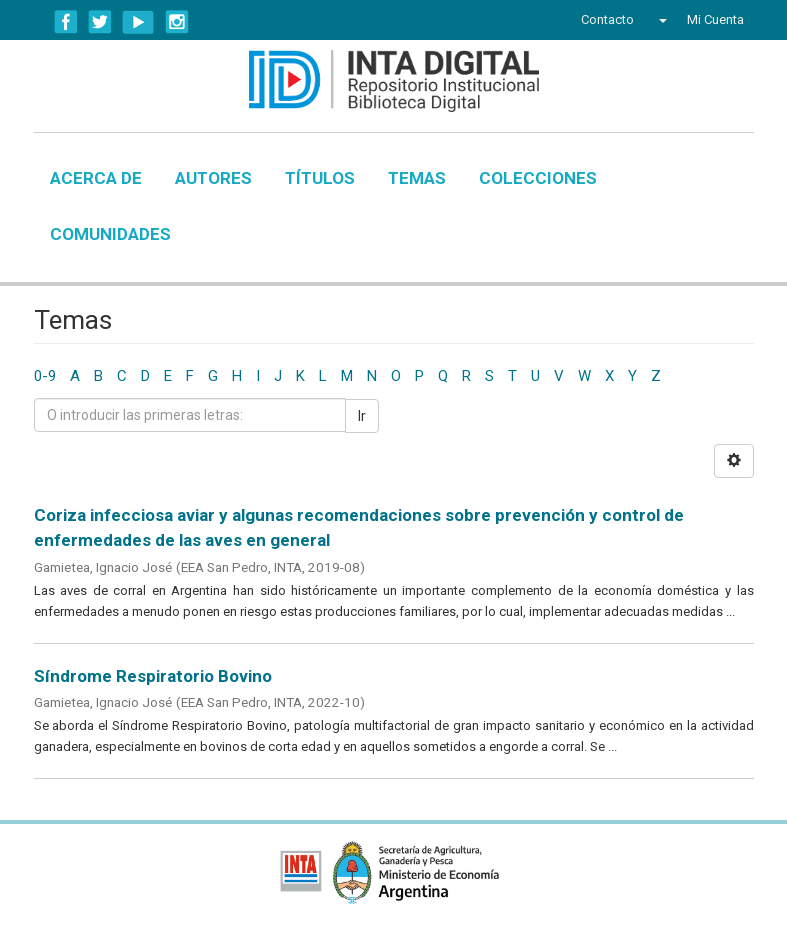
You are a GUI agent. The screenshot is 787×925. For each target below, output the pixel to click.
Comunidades (110, 234)
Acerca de (96, 178)
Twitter (100, 22)
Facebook (66, 22)
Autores (213, 178)
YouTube (138, 22)
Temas (417, 178)
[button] (660, 20)
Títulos (320, 178)
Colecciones (538, 178)
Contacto (607, 19)
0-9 (45, 376)
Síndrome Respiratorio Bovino (153, 676)
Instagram (177, 22)
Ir (362, 416)
